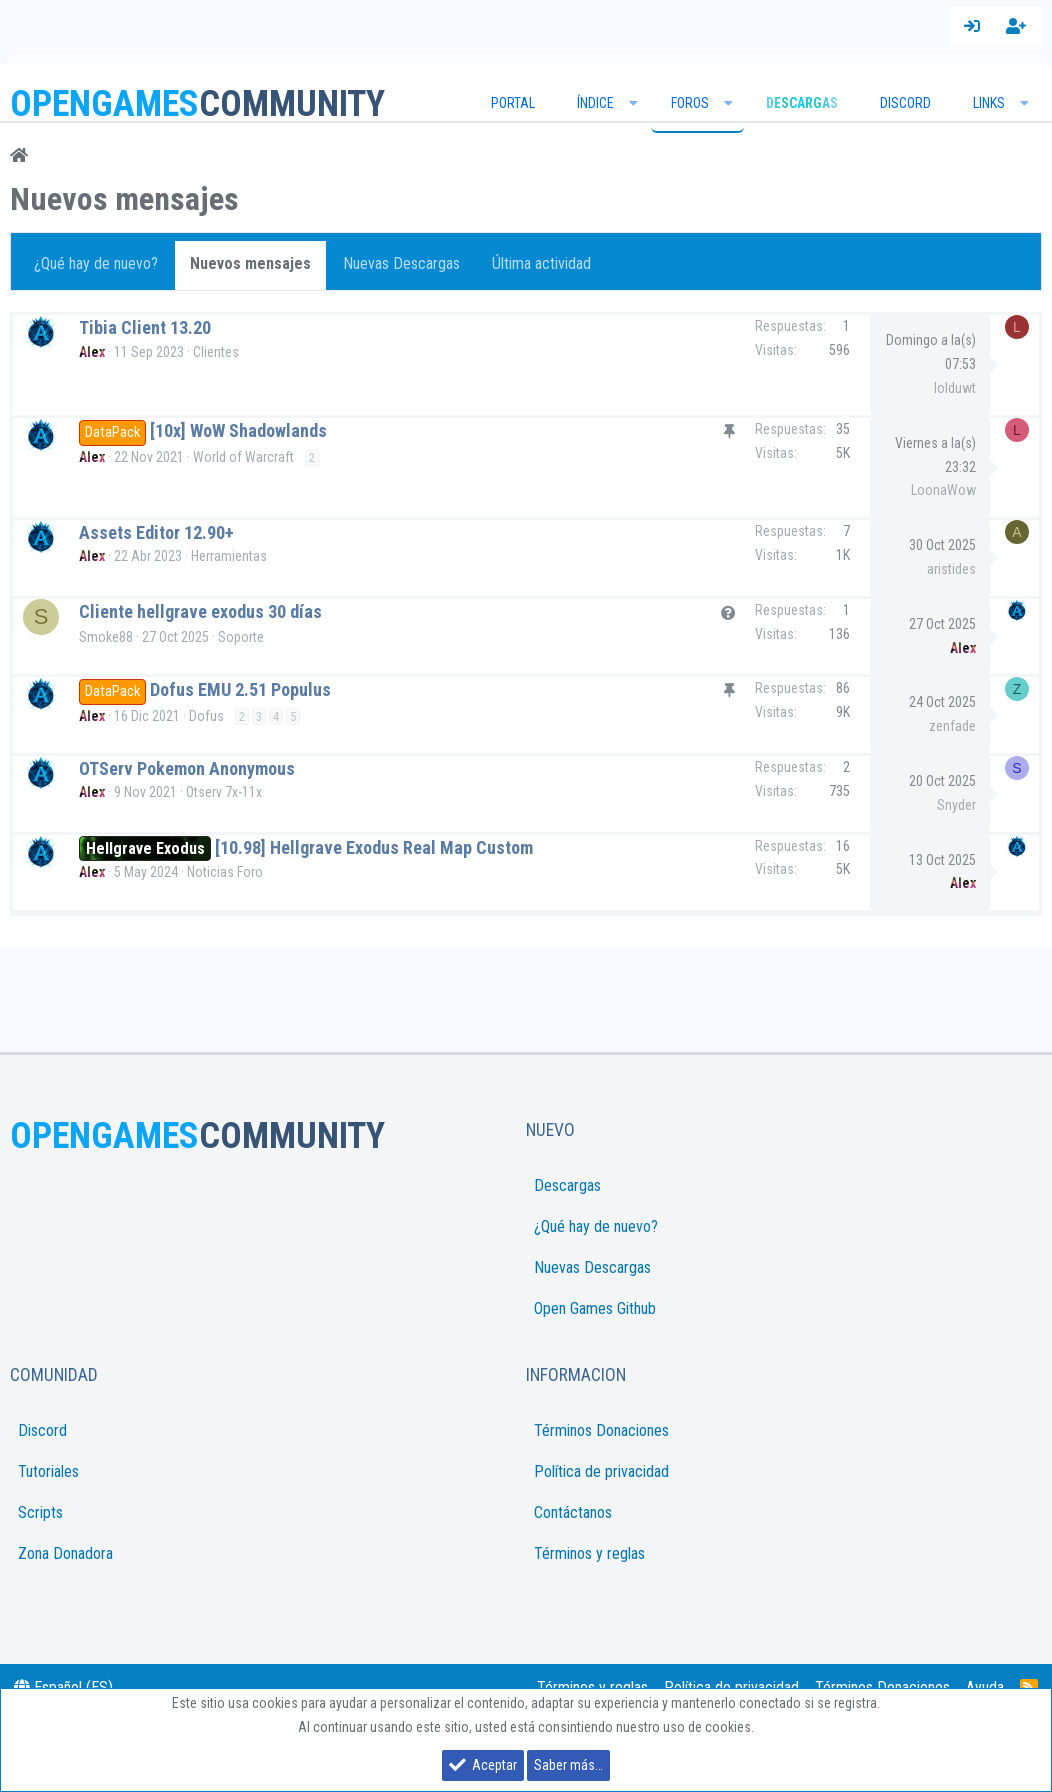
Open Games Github (595, 1308)
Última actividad (541, 263)
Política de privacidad (601, 1471)
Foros (690, 103)
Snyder (948, 805)
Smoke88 (106, 637)
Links (989, 103)
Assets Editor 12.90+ (156, 532)
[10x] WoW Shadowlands (238, 430)
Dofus (198, 716)
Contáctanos (573, 1512)
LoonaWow (943, 490)
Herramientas (229, 556)
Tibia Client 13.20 (145, 327)
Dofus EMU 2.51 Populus (233, 689)
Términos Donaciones (601, 1430)
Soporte (241, 637)
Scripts (40, 1512)
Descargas (567, 1185)
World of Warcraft (243, 457)
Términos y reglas (589, 1553)
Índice (595, 103)
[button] (634, 103)
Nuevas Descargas (401, 263)
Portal (513, 103)
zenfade (944, 726)
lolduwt (955, 388)
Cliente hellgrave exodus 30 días (200, 611)
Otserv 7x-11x (216, 792)
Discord (905, 103)
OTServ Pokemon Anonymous (179, 768)
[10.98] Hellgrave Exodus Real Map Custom (367, 847)
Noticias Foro (217, 872)
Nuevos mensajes (250, 263)
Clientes (216, 352)
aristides (951, 569)
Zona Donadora (65, 1553)
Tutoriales (48, 1471)
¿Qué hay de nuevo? (96, 263)
